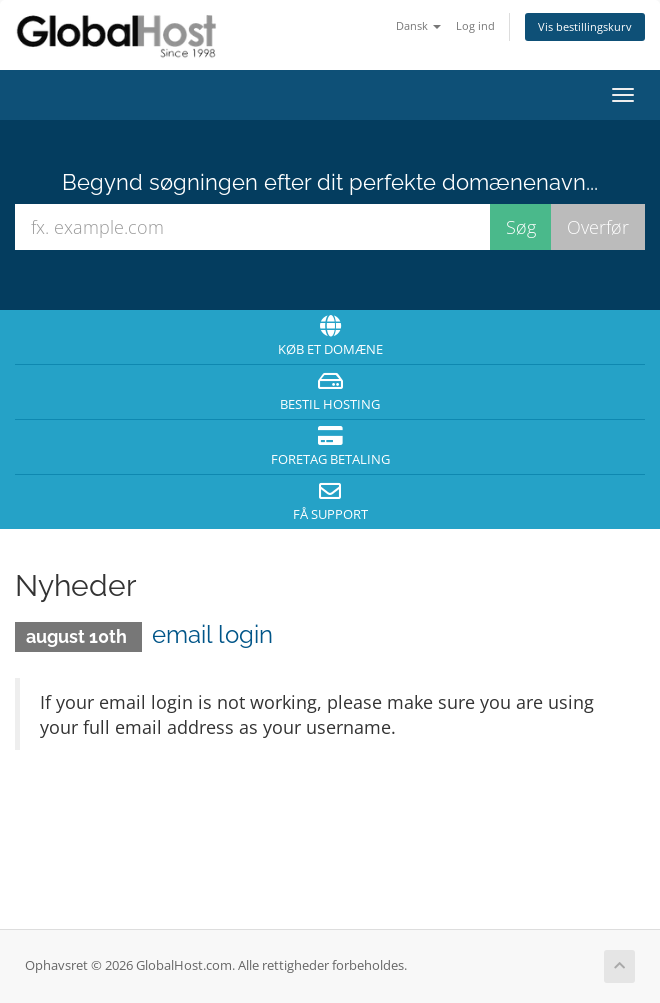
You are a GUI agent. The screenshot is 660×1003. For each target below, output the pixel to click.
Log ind (475, 25)
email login (212, 634)
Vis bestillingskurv (585, 26)
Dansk (418, 25)
